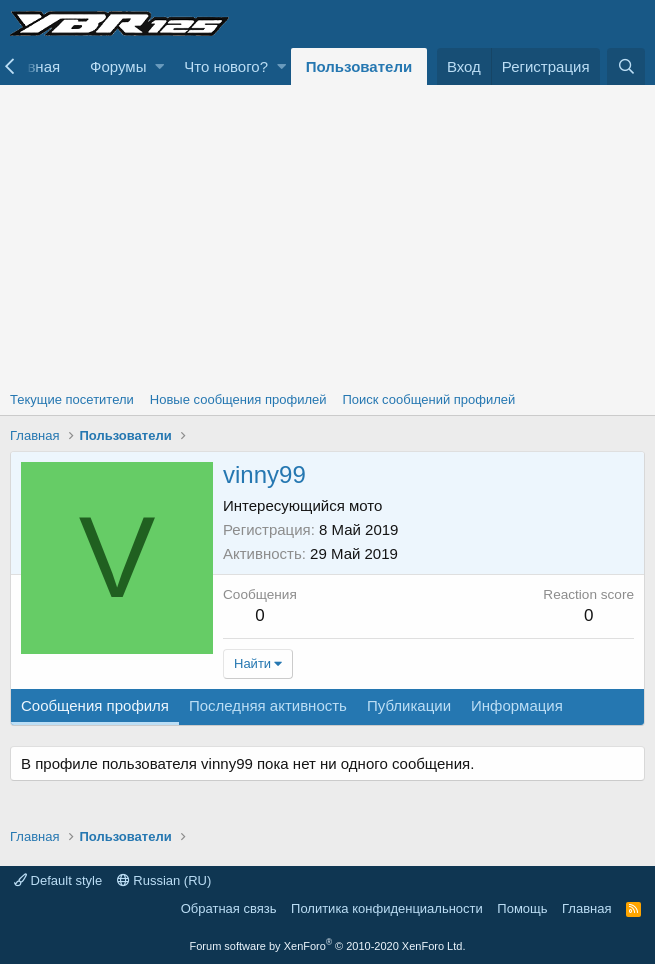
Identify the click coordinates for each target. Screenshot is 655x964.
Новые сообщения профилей (238, 399)
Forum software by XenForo (328, 946)
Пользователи (359, 66)
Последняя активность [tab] (268, 705)
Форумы (118, 66)
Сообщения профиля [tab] (95, 705)
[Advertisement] (327, 235)
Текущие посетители (72, 399)
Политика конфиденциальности (387, 908)
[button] (159, 66)
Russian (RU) (164, 880)
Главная (586, 908)
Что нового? (226, 66)
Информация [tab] (517, 705)
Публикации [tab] (409, 705)
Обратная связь (229, 908)
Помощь (522, 908)
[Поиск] (626, 66)
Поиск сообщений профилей (428, 399)
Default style (58, 880)
